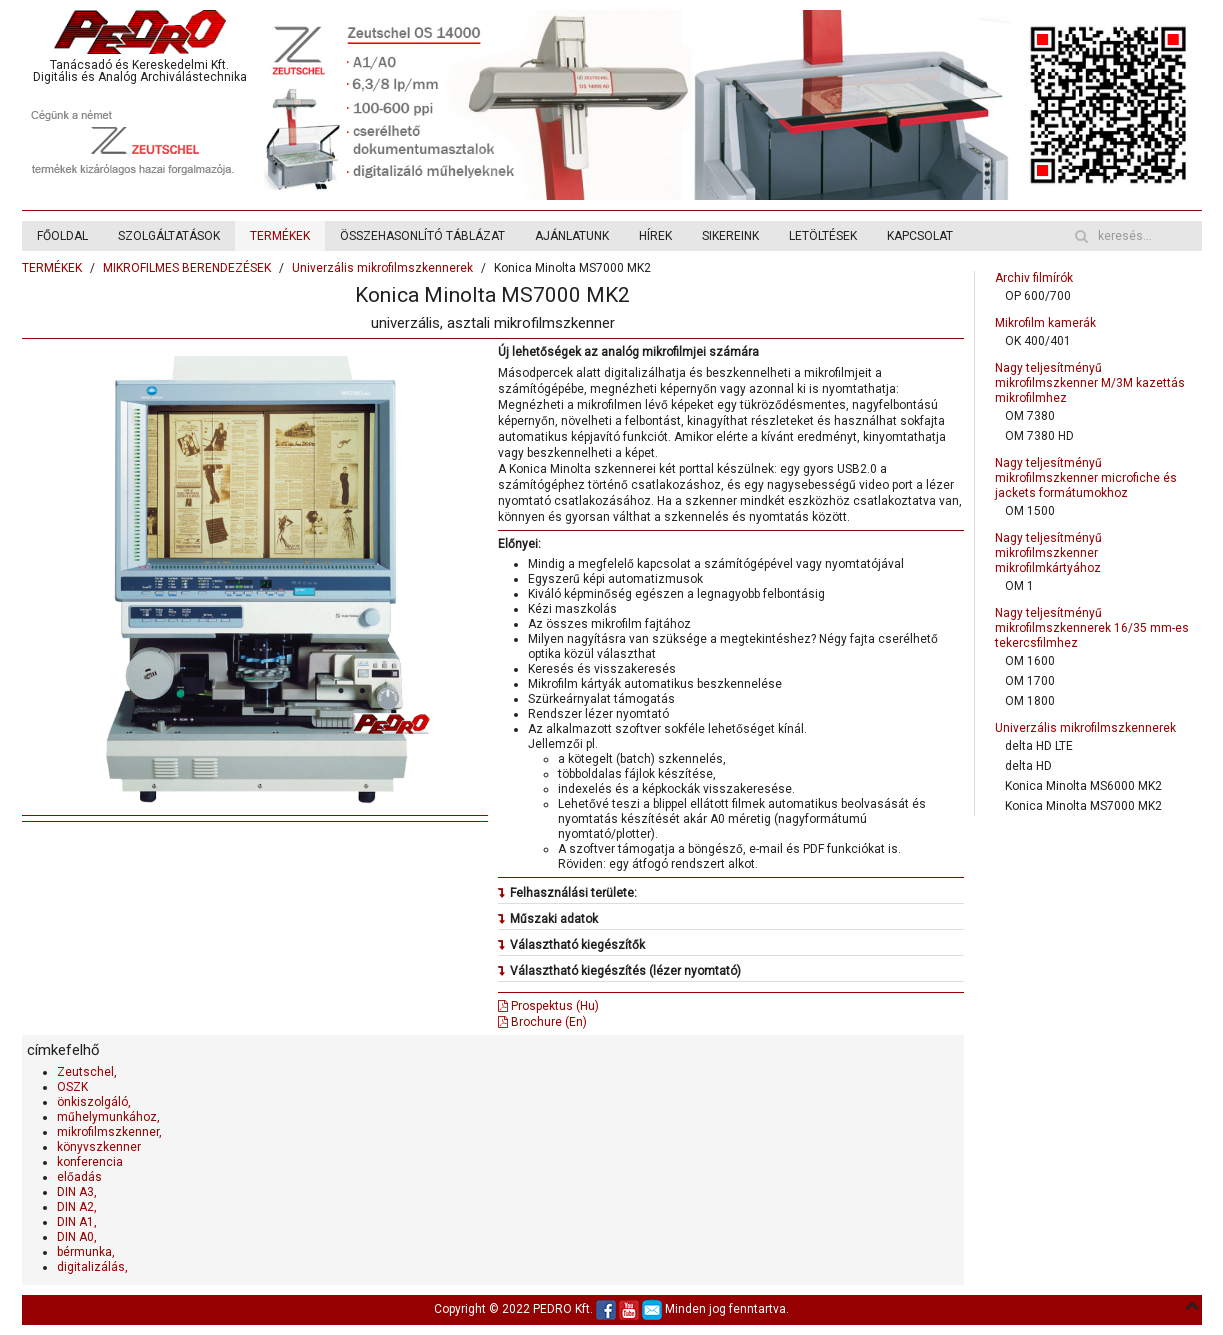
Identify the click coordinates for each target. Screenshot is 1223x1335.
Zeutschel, (87, 1072)
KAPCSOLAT (920, 236)
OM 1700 (1030, 681)
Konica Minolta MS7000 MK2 (1083, 806)
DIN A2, (77, 1207)
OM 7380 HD (1039, 436)
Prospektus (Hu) (548, 1006)
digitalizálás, (92, 1267)
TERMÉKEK (280, 236)
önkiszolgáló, (94, 1102)
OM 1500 (1030, 511)
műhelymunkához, (108, 1117)
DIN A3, (77, 1192)
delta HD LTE (1039, 746)
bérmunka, (86, 1252)
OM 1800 (1030, 701)
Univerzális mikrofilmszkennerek (382, 268)
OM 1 (1019, 586)
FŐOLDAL (62, 236)
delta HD (1028, 766)
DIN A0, (77, 1237)
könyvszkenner (99, 1147)
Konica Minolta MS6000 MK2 (1083, 786)
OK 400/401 (1038, 341)
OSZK (72, 1087)
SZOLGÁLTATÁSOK (169, 236)
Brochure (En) (542, 1022)
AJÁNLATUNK (572, 236)
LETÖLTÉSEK (823, 236)
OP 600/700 (1038, 296)
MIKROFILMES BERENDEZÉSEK (187, 268)
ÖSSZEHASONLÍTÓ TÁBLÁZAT (422, 236)
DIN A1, (77, 1222)
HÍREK (655, 236)
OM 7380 (1030, 416)
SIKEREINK (730, 236)
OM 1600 (1030, 661)
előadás (79, 1177)
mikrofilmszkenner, (109, 1132)
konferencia (90, 1162)
